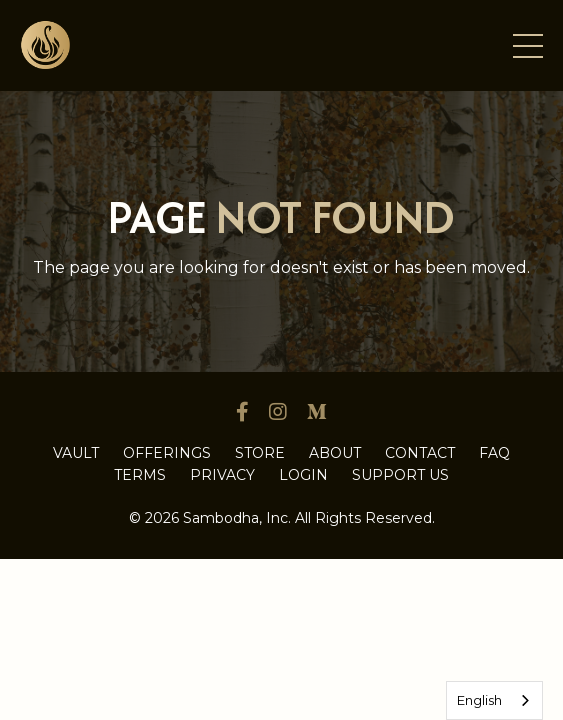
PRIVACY (222, 475)
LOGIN (303, 475)
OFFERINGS (167, 453)
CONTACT (420, 453)
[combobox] (494, 700)
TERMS (140, 475)
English (479, 700)
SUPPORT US (400, 475)
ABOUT (335, 453)
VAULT (76, 453)
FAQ (494, 453)
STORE (260, 453)
